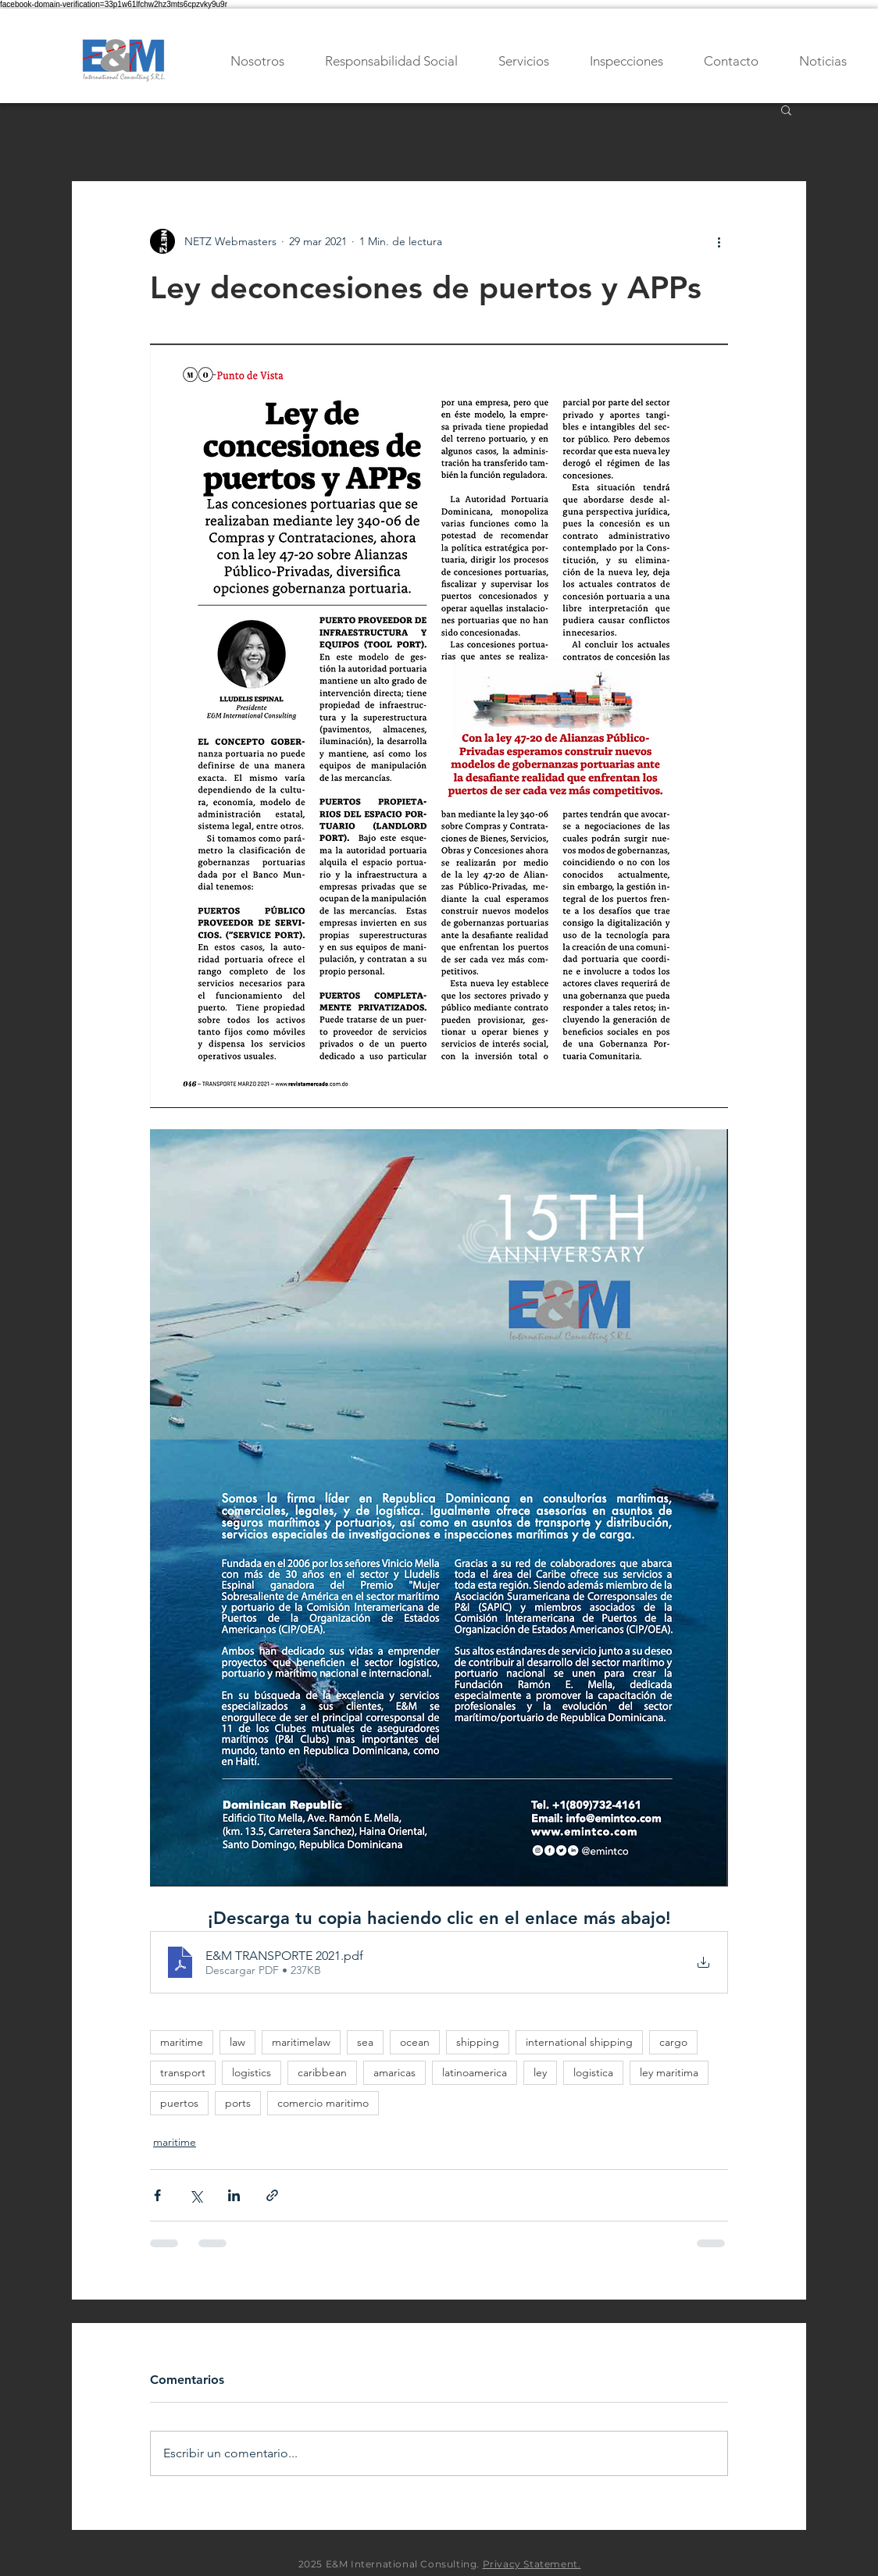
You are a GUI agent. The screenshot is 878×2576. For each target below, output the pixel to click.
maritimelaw (301, 2042)
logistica (593, 2072)
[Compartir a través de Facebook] (157, 2195)
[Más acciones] (718, 241)
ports (238, 2103)
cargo (673, 2042)
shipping (477, 2042)
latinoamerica (474, 2072)
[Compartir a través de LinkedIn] (234, 2195)
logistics (251, 2072)
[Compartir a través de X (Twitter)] (195, 2195)
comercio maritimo (323, 2103)
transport (182, 2072)
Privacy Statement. (532, 2564)
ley (540, 2072)
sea (365, 2042)
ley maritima (669, 2072)
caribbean (322, 2072)
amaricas (394, 2072)
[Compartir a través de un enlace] (272, 2195)
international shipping (579, 2042)
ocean (415, 2042)
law (237, 2042)
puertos (179, 2103)
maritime (181, 2042)
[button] (786, 109)
